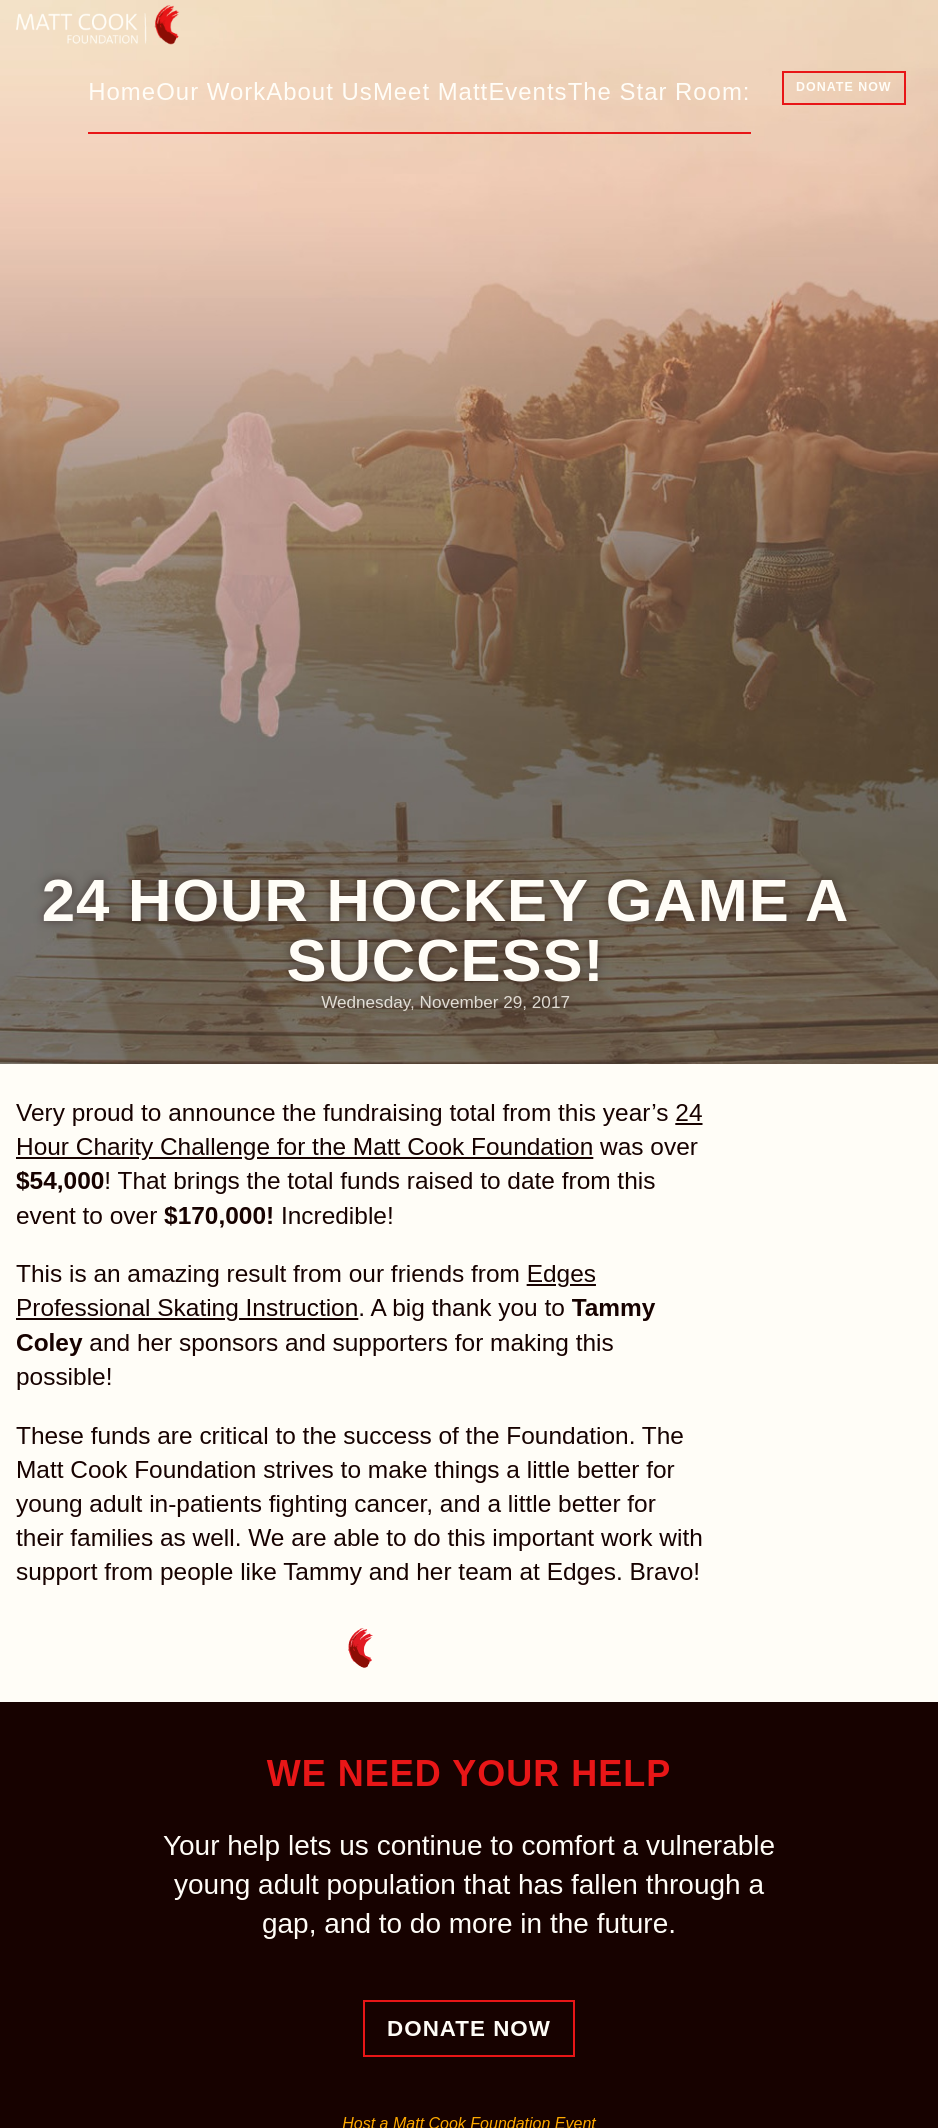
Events (554, 89)
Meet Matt (456, 89)
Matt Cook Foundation (138, 35)
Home (154, 89)
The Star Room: (673, 89)
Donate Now (843, 87)
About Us (350, 89)
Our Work (246, 89)
